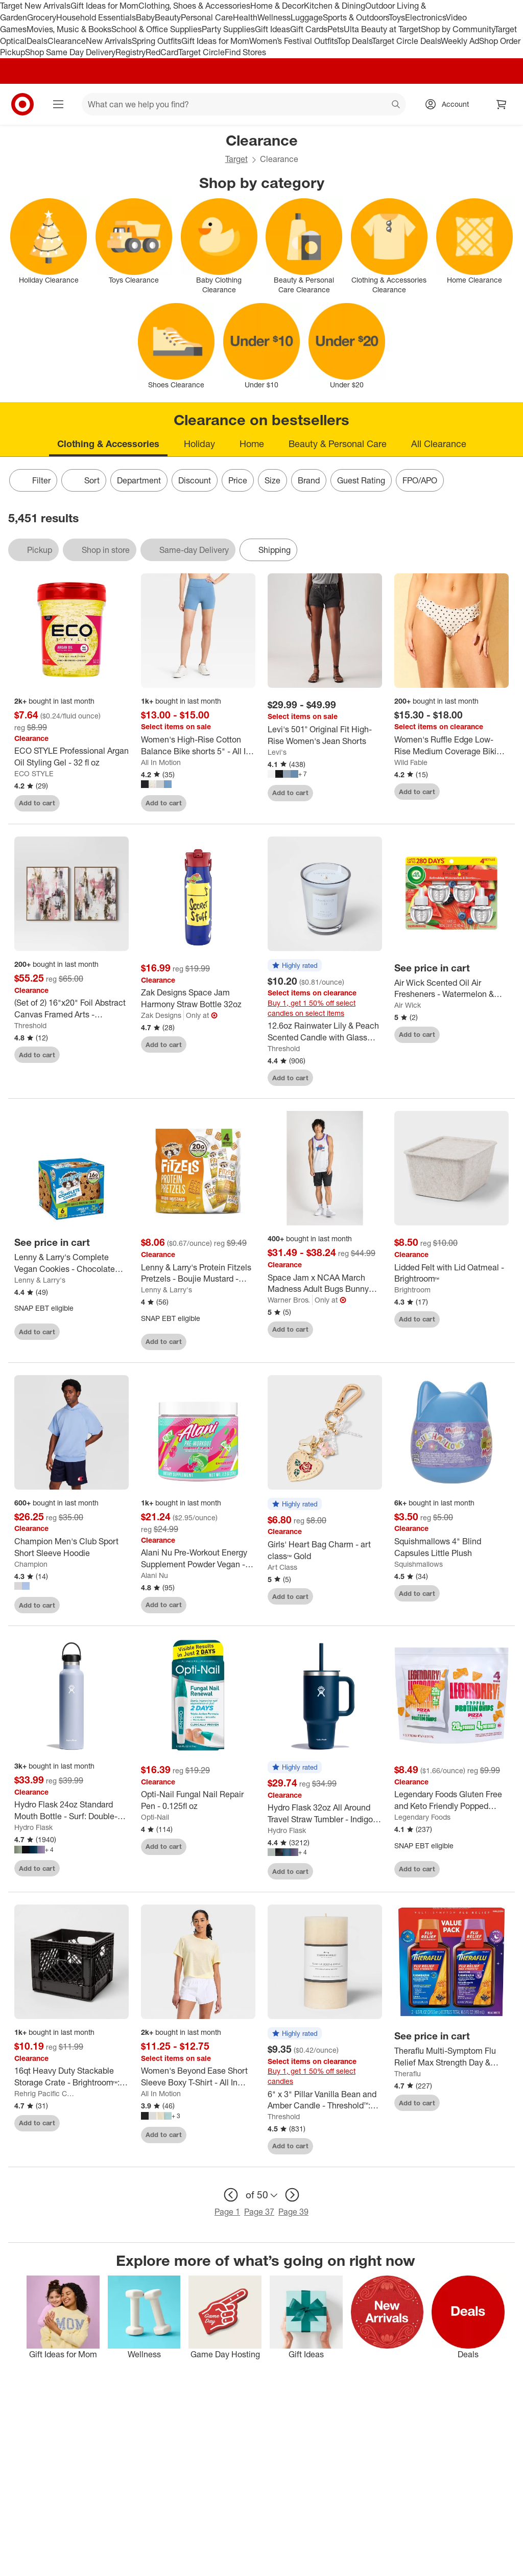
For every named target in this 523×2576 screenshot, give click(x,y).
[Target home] (22, 104)
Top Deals (354, 41)
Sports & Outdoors (356, 17)
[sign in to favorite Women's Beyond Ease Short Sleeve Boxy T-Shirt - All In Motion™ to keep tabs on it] (238, 2135)
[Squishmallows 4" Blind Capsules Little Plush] (451, 1547)
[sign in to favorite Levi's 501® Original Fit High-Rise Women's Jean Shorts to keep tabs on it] (365, 793)
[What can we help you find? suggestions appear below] (244, 104)
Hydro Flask (33, 1827)
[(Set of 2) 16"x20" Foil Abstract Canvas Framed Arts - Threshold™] (71, 1008)
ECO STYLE (34, 773)
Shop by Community (457, 29)
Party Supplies (228, 29)
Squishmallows (418, 1564)
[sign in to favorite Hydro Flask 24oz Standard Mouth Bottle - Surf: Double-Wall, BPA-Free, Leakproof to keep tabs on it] (111, 1868)
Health (245, 17)
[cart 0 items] (501, 104)
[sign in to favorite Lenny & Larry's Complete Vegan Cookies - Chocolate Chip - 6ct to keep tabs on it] (111, 1332)
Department (139, 480)
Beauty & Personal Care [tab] (338, 443)
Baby (145, 17)
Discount (194, 480)
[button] (295, 965)
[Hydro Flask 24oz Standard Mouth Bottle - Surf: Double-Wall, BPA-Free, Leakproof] (71, 1810)
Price (237, 480)
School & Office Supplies (156, 29)
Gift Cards (308, 29)
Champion (30, 1564)
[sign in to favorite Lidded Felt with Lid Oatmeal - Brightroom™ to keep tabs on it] (491, 1319)
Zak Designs (161, 1015)
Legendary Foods (422, 1817)
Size (272, 480)
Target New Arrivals (35, 6)
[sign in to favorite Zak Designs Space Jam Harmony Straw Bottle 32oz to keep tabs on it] (238, 1044)
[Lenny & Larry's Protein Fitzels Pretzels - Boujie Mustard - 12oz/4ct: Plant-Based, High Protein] (198, 1273)
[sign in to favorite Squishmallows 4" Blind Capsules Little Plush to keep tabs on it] (491, 1593)
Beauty (168, 17)
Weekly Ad (460, 41)
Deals (37, 41)
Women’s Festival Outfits (293, 41)
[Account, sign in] (450, 104)
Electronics (425, 17)
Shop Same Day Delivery (70, 52)
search (396, 105)
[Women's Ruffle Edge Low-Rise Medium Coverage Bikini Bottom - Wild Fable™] (451, 745)
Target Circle (201, 52)
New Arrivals (109, 41)
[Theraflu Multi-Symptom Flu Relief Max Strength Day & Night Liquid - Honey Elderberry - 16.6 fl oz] (451, 2057)
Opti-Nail (155, 1817)
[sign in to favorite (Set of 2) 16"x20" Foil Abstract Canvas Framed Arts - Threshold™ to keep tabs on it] (111, 1055)
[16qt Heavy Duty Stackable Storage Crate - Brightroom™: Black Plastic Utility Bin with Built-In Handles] (71, 2076)
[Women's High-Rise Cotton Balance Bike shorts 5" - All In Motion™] (198, 745)
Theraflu (407, 2073)
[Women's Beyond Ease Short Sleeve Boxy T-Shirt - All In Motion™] (198, 2076)
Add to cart (37, 803)
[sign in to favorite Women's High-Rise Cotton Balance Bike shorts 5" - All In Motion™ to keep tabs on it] (238, 803)
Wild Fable (410, 762)
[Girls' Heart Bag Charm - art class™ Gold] (325, 1550)
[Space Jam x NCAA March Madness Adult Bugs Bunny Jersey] (325, 1283)
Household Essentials (96, 17)
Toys (397, 17)
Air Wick (407, 1005)
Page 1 (227, 2212)
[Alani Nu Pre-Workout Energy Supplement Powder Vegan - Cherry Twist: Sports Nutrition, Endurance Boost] (198, 1558)
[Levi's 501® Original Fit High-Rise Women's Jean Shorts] (325, 735)
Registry (130, 52)
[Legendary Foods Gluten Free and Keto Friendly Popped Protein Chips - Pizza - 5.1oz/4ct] (451, 1800)
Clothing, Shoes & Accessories (194, 6)
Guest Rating (361, 480)
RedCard (162, 52)
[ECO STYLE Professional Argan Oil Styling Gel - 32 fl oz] (71, 757)
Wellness (274, 17)
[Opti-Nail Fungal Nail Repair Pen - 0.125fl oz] (198, 1800)
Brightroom (412, 1289)
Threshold (30, 1025)
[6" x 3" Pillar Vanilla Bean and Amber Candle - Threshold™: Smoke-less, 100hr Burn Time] (325, 2100)
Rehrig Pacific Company (45, 2093)
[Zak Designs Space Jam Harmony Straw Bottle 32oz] (198, 998)
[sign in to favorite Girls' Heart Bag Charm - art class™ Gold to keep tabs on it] (365, 1596)
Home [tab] (252, 443)
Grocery (41, 17)
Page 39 (293, 2212)
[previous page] (231, 2195)
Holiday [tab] (199, 443)
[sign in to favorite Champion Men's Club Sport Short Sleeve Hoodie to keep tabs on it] (111, 1605)
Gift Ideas (272, 29)
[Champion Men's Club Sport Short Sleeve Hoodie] (71, 1547)
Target (236, 159)
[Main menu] (58, 104)
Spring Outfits (156, 41)
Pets (335, 29)
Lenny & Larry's (39, 1279)
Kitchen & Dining (334, 6)
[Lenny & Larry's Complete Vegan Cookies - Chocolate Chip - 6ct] (71, 1263)
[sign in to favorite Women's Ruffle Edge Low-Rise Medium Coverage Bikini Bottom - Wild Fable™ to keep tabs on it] (491, 791)
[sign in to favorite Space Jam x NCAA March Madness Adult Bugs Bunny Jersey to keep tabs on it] (365, 1329)
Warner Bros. (289, 1299)
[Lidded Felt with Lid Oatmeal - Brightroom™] (451, 1273)
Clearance (66, 41)
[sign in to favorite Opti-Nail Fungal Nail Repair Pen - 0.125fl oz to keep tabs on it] (238, 1847)
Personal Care (207, 17)
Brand (309, 480)
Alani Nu (154, 1575)
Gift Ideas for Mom (104, 6)
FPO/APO (419, 480)
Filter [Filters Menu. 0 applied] (33, 480)
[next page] (292, 2195)
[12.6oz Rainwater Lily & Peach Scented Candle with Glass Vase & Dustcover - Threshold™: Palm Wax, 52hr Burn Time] (325, 1031)
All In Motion (161, 762)
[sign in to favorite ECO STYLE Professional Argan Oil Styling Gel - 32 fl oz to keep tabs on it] (111, 803)
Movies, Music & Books (69, 29)
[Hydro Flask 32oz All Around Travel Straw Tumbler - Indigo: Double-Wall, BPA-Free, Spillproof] (325, 1813)
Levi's (277, 752)
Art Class (282, 1567)
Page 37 (259, 2212)
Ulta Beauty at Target (382, 29)
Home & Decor (277, 6)
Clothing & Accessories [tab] (108, 443)
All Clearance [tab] (438, 443)
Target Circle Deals (406, 41)
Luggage (307, 17)
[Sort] (83, 480)
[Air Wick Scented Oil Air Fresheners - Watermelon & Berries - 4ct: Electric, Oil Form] (451, 989)
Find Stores (245, 52)
